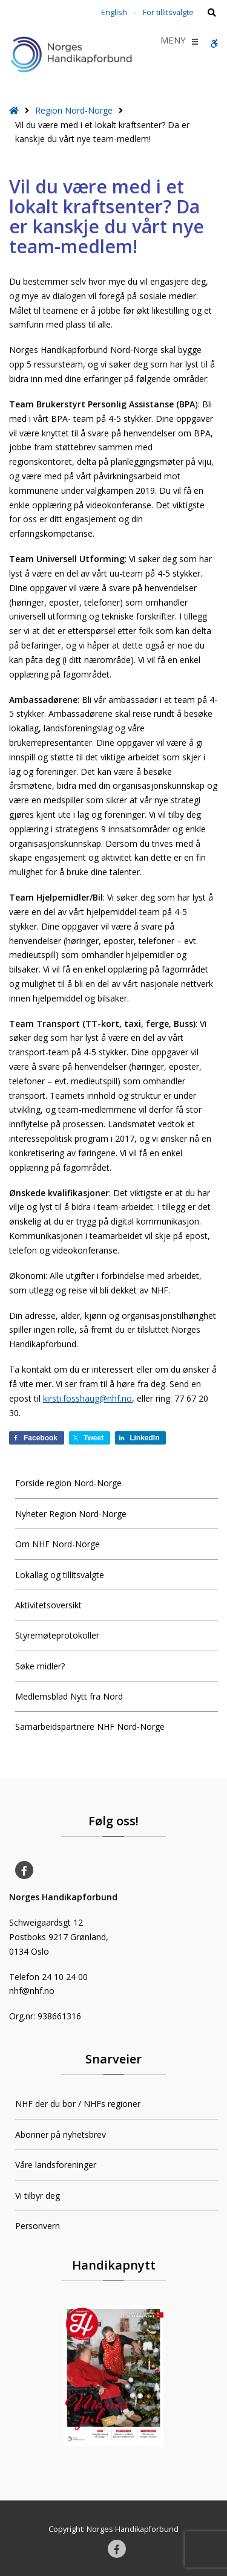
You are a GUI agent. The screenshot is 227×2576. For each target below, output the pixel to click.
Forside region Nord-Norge (68, 1483)
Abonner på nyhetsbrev (60, 2134)
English (114, 12)
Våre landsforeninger (55, 2164)
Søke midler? (40, 1666)
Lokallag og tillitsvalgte (59, 1575)
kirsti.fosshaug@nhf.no (87, 1398)
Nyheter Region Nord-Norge (71, 1513)
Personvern (37, 2225)
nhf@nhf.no (31, 1990)
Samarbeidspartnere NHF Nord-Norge (90, 1726)
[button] (173, 42)
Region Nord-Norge (74, 110)
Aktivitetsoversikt (48, 1605)
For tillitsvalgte (168, 12)
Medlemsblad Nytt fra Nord (69, 1696)
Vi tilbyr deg (37, 2195)
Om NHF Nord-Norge (57, 1544)
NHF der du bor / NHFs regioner (77, 2103)
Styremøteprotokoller (57, 1635)
